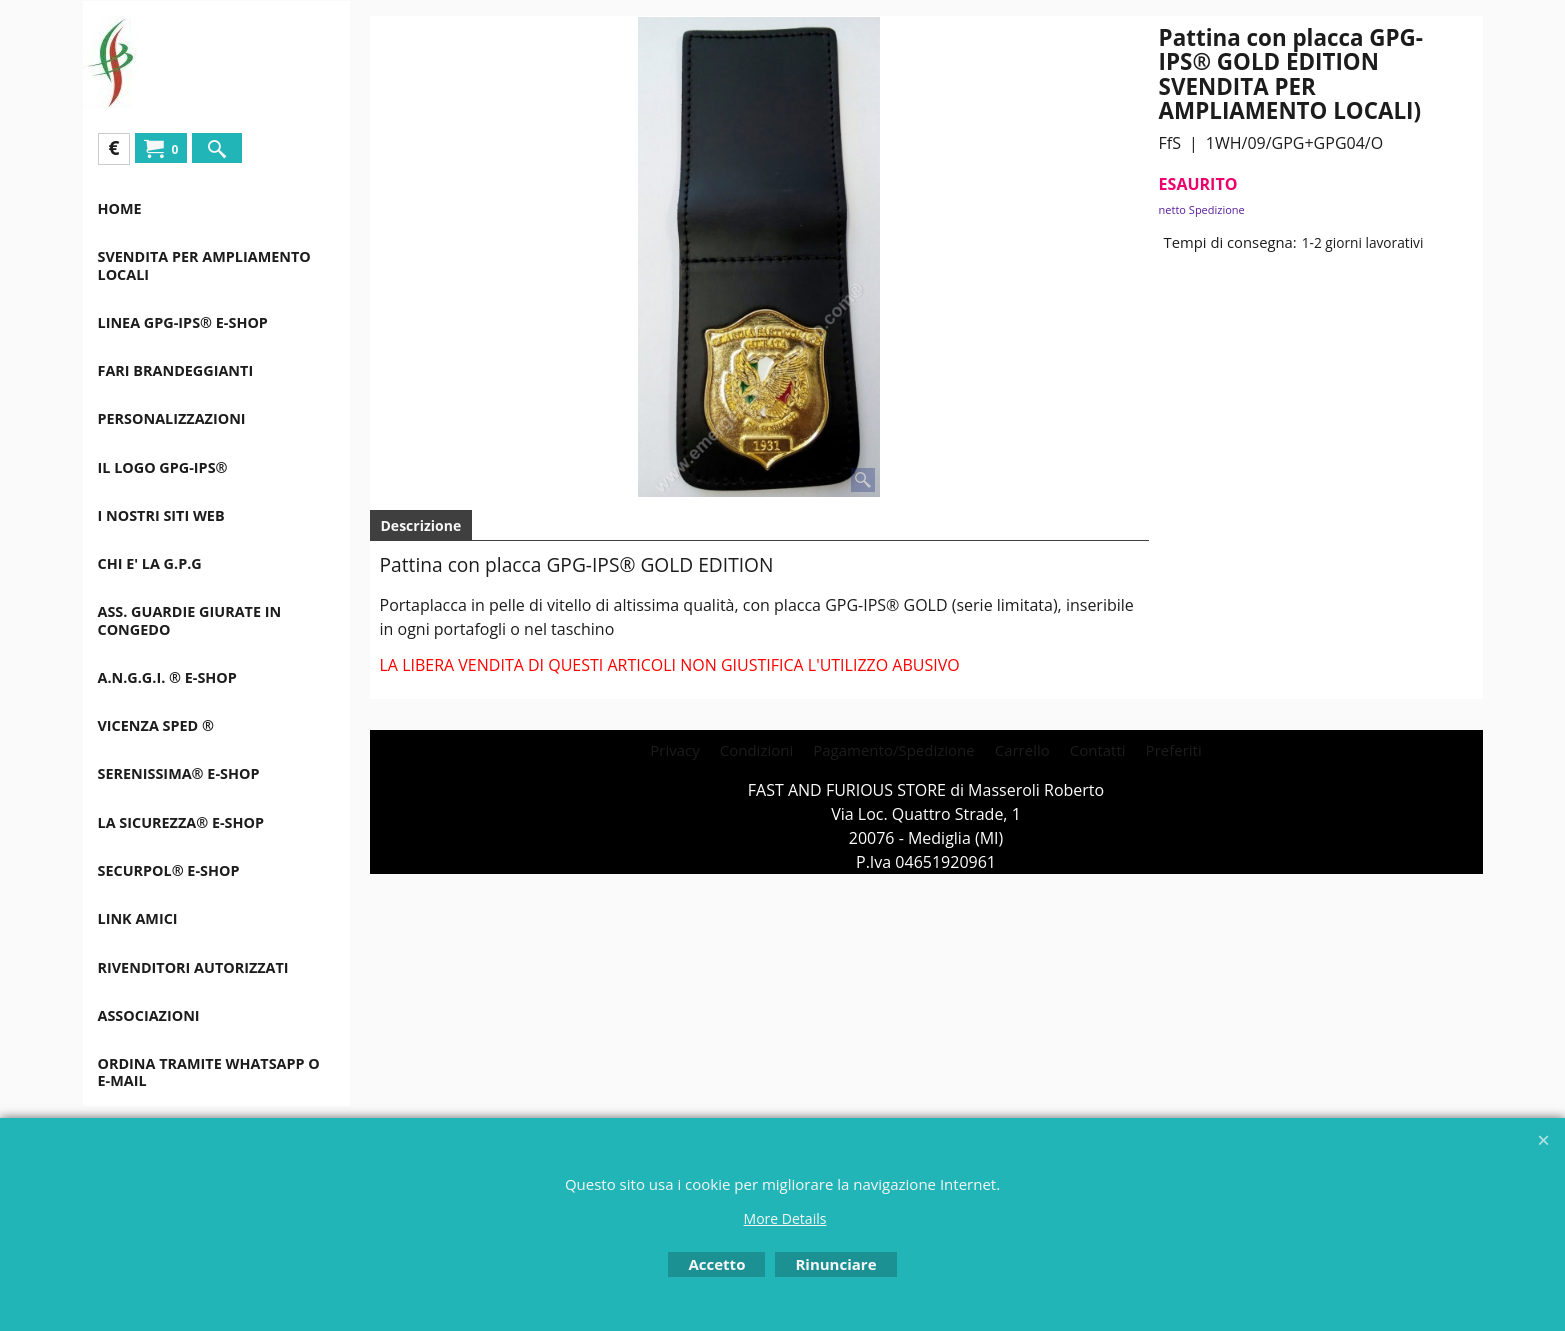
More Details (785, 1218)
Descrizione (421, 525)
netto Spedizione (1202, 209)
